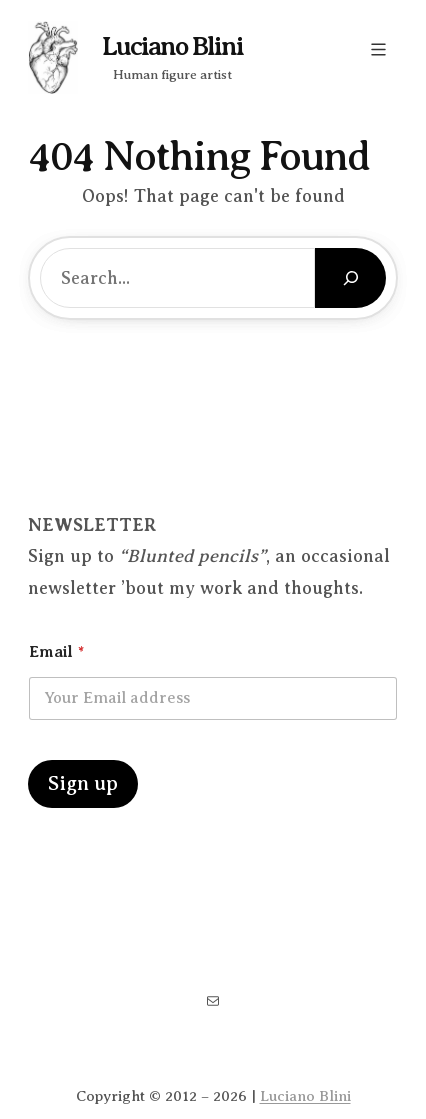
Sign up (83, 783)
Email (56, 652)
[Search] (350, 278)
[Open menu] (378, 49)
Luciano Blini (172, 46)
